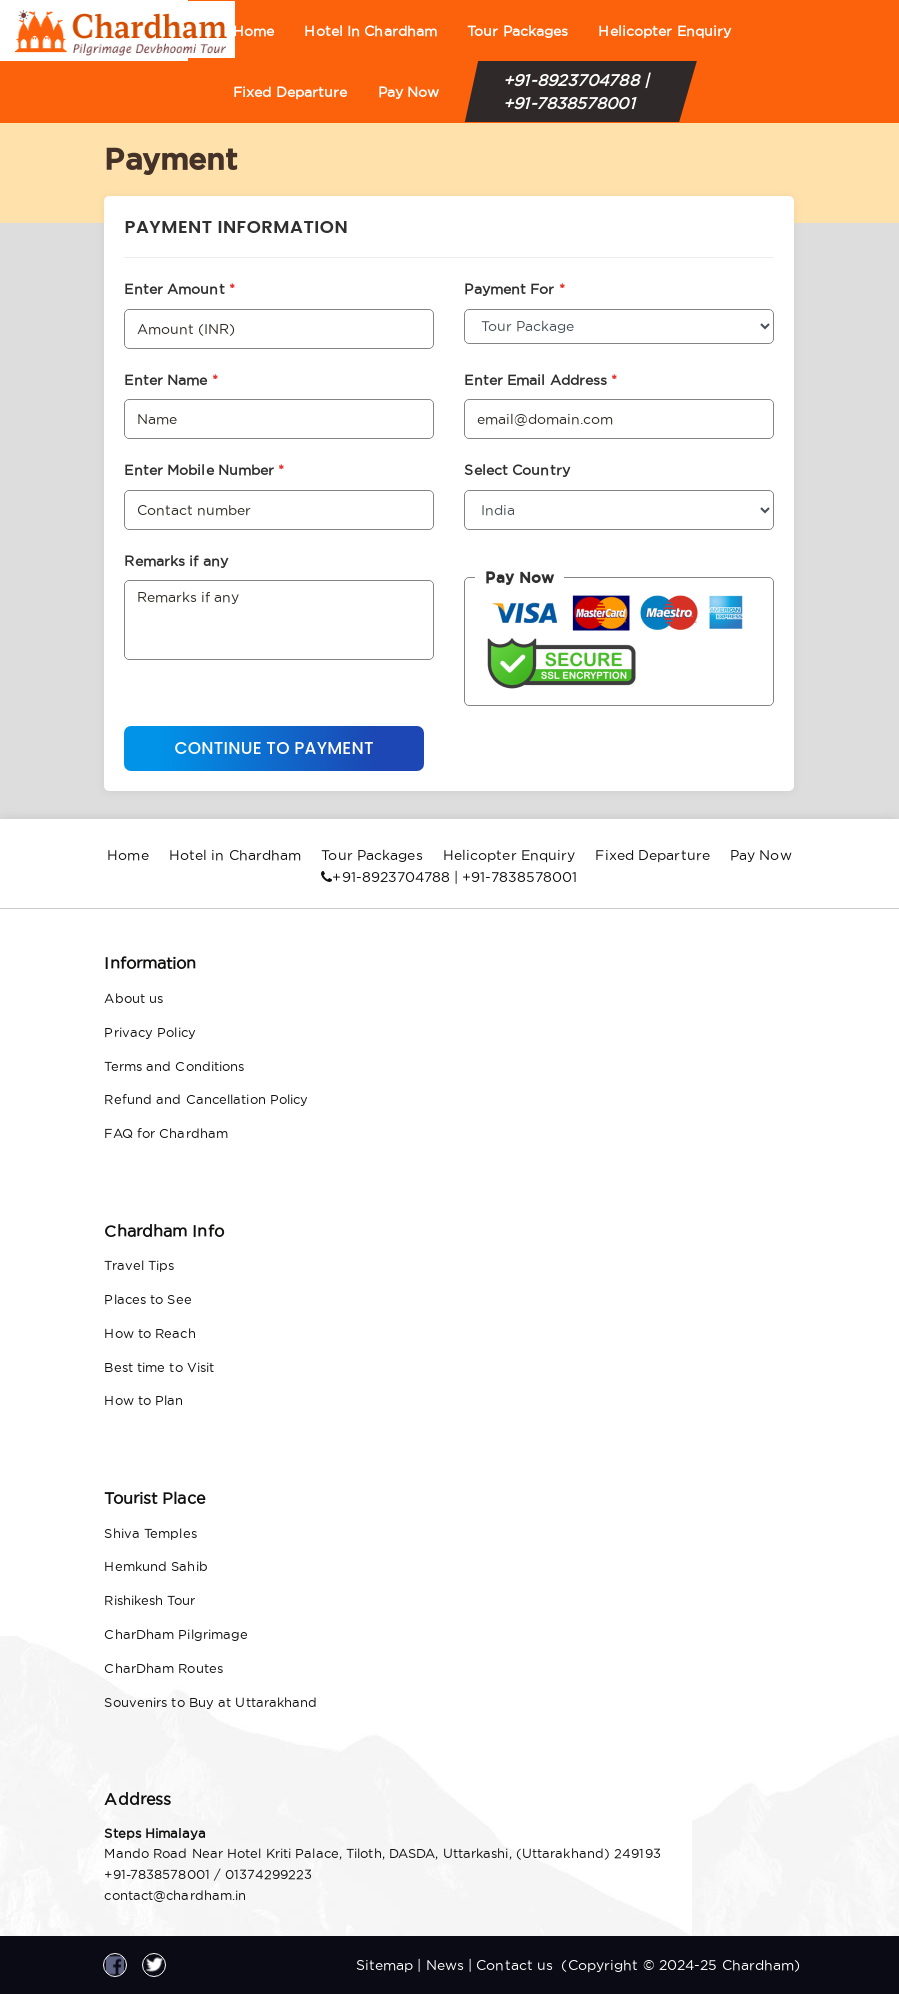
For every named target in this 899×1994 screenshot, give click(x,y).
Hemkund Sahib (155, 1566)
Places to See (147, 1299)
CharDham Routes (163, 1668)
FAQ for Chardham (166, 1133)
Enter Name (170, 380)
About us (133, 998)
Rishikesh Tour (149, 1600)
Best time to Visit (159, 1367)
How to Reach (149, 1333)
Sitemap (385, 1965)
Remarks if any (175, 561)
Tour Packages (517, 31)
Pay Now (409, 92)
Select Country (516, 470)
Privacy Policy (149, 1032)
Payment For (514, 289)
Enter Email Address (540, 380)
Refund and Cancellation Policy (206, 1099)
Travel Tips (139, 1265)
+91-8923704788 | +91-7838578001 (576, 91)
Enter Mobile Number (204, 470)
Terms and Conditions (174, 1066)
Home (253, 31)
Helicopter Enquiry (664, 31)
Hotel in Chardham (370, 31)
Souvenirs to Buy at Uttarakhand (210, 1702)
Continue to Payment (273, 748)
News (445, 1965)
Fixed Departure (290, 92)
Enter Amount (179, 289)
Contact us (514, 1965)
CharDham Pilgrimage (176, 1634)
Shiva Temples (150, 1533)
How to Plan (143, 1400)
